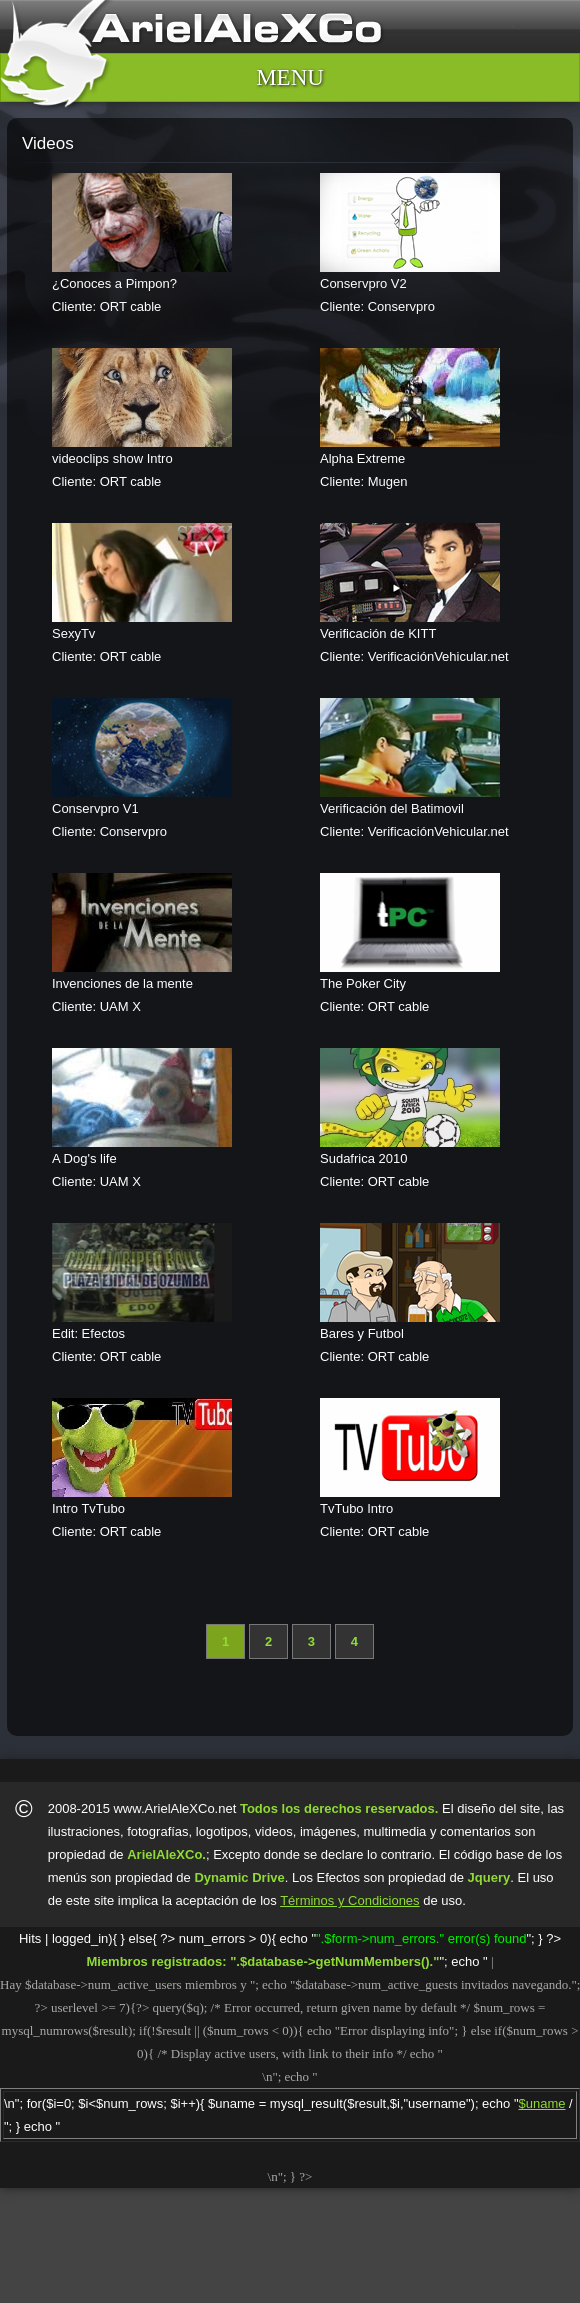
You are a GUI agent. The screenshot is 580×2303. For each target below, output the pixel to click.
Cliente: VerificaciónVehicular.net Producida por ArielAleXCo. (434, 605)
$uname (542, 2103)
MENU (290, 77)
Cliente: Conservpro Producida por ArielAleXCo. (434, 255)
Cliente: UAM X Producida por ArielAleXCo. (166, 955)
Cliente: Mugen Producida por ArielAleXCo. (434, 430)
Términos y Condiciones (349, 1900)
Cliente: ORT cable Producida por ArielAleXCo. (166, 255)
